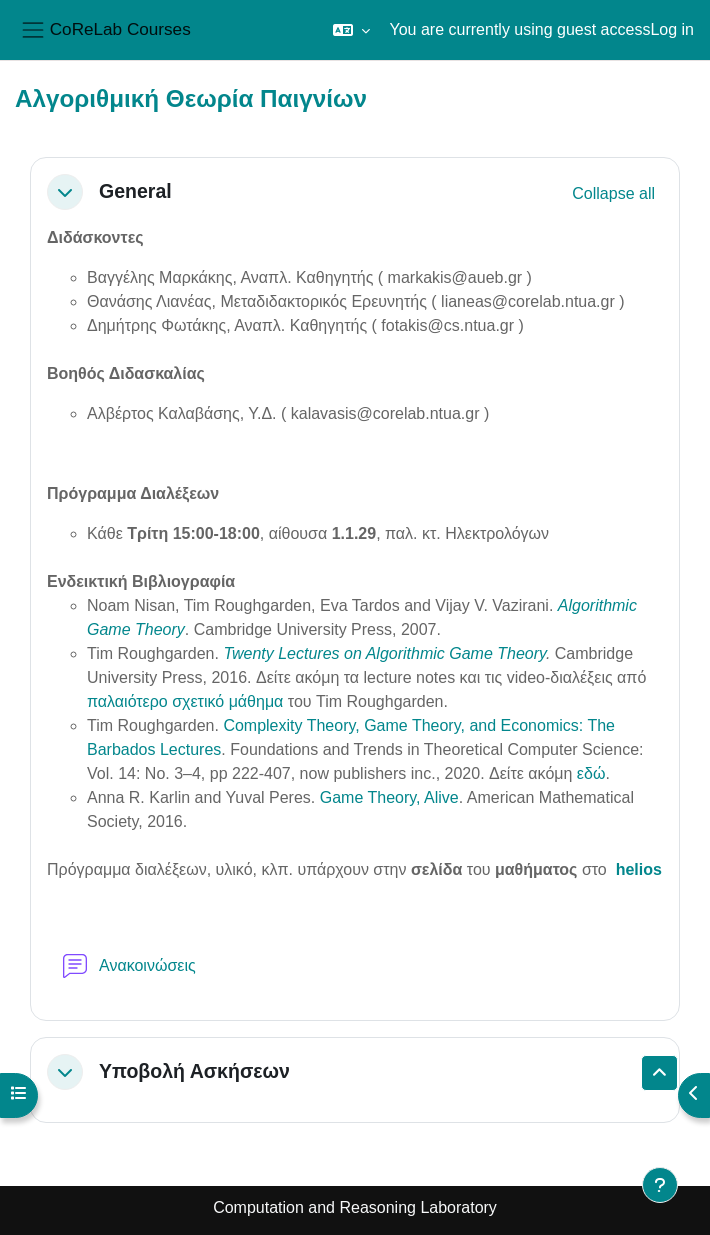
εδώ (591, 773)
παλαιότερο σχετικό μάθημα (187, 701)
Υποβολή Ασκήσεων (194, 1071)
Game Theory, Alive (389, 797)
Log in (672, 29)
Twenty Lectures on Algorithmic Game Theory (384, 653)
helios (639, 869)
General (135, 191)
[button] (351, 30)
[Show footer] (660, 1185)
